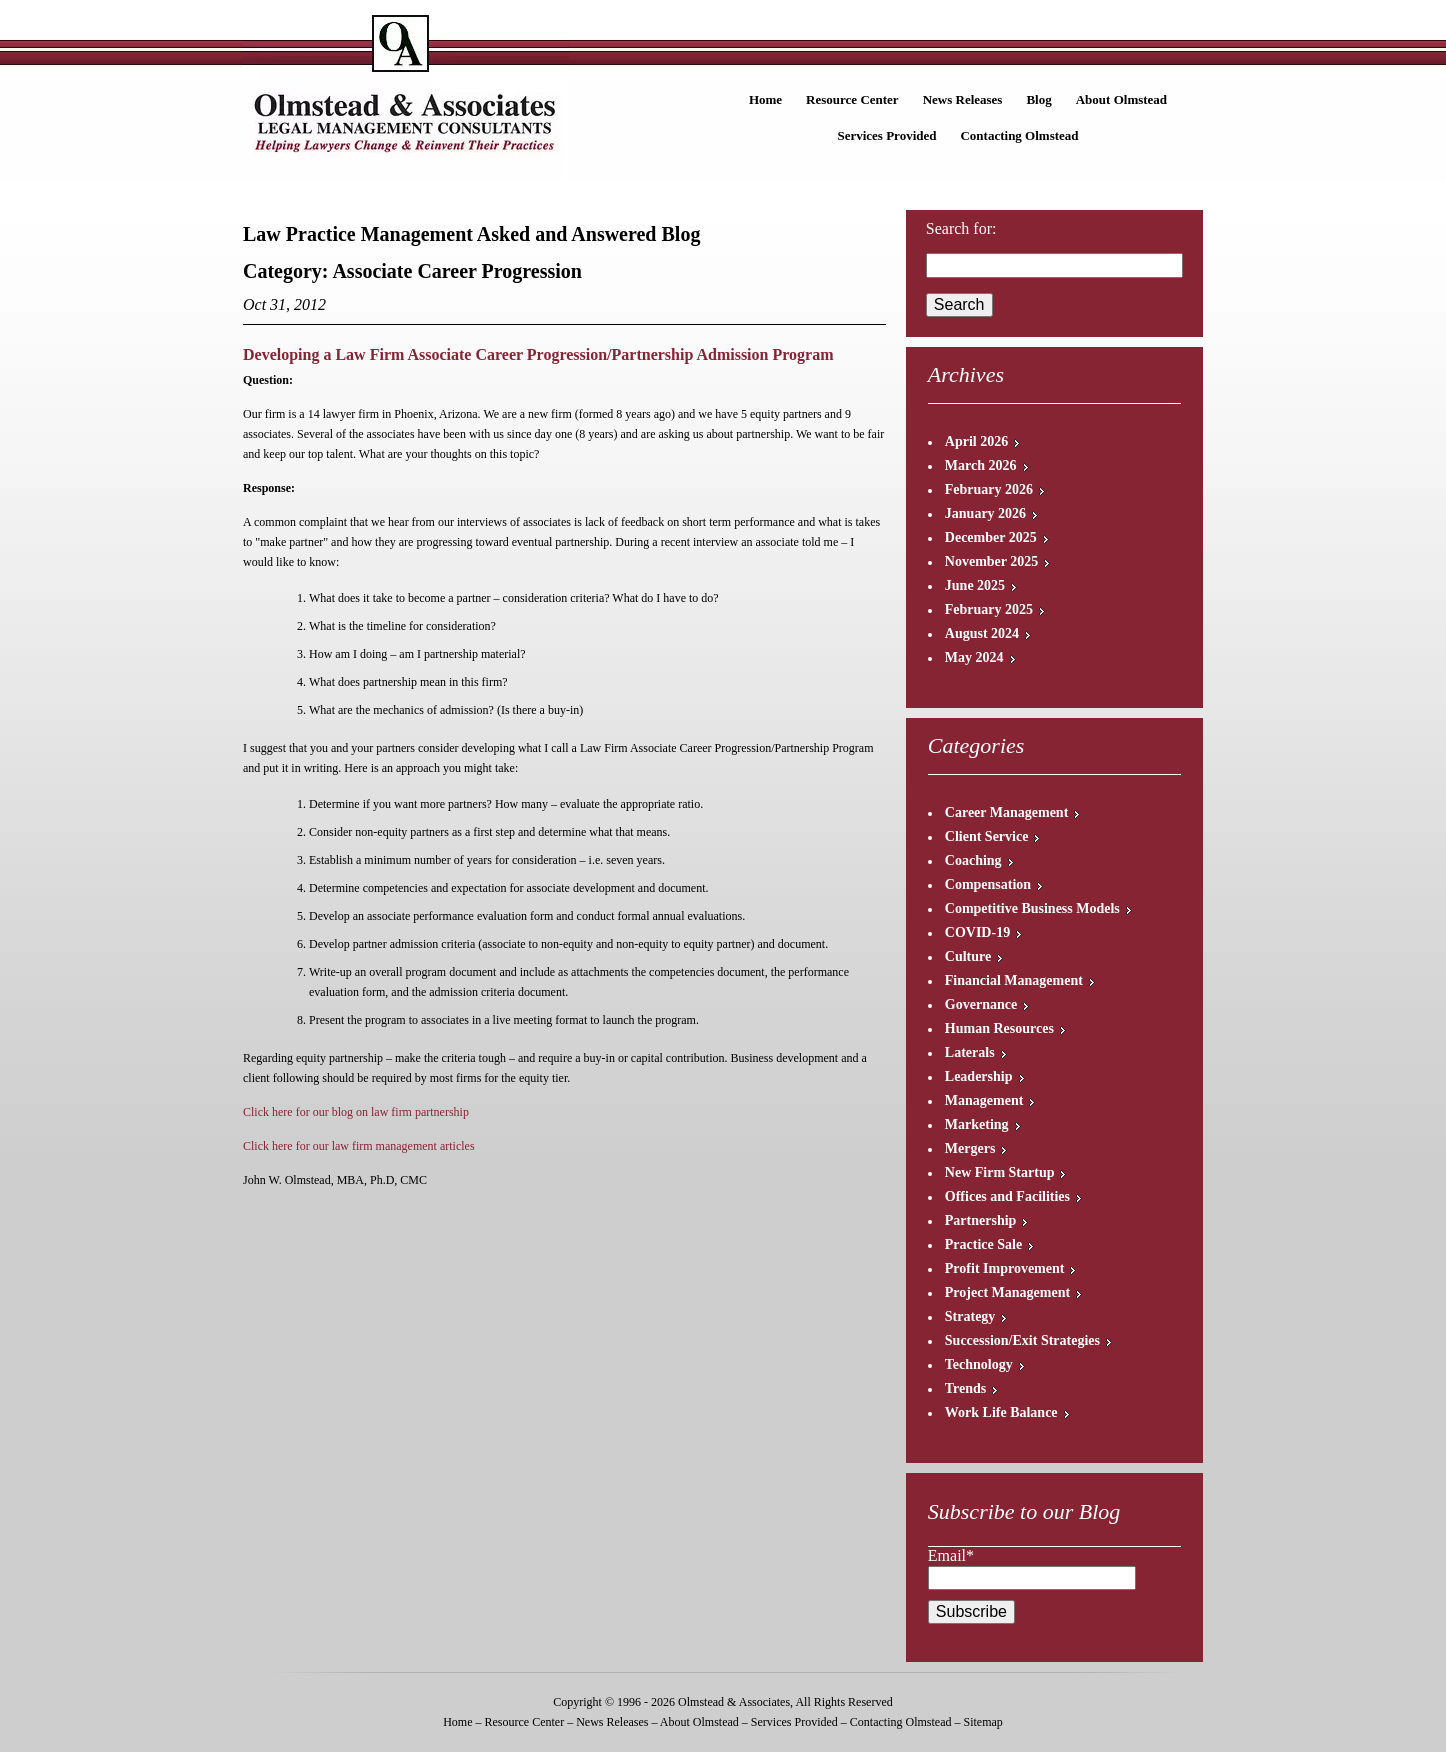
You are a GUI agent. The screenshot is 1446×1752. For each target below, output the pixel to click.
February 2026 (989, 489)
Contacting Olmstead (1019, 135)
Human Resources (999, 1028)
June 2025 (975, 585)
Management (984, 1100)
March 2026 (981, 465)
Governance (981, 1004)
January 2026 (985, 513)
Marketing (977, 1124)
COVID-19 (977, 932)
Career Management (1007, 812)
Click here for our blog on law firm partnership (356, 1112)
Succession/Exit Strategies (1022, 1340)
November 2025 (991, 561)
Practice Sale (983, 1244)
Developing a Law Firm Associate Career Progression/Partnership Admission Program (538, 354)
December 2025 (991, 537)
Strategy (970, 1316)
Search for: (961, 228)
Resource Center (852, 99)
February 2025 (989, 609)
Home (765, 99)
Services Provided (886, 135)
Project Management (1007, 1292)
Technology (979, 1364)
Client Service (987, 836)
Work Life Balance (1001, 1412)
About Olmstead (1121, 99)
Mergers (970, 1148)
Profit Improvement (1005, 1268)
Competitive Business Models (1032, 908)
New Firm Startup (1000, 1172)
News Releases (963, 99)
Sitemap (982, 1722)
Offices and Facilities (1007, 1196)
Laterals (970, 1052)
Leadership (979, 1076)
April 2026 (976, 441)
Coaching (973, 860)
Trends (966, 1388)
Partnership (981, 1220)
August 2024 (982, 633)
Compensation (988, 884)
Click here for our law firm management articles (359, 1146)
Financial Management (1014, 980)
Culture (968, 956)
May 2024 (974, 657)
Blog (1038, 99)
